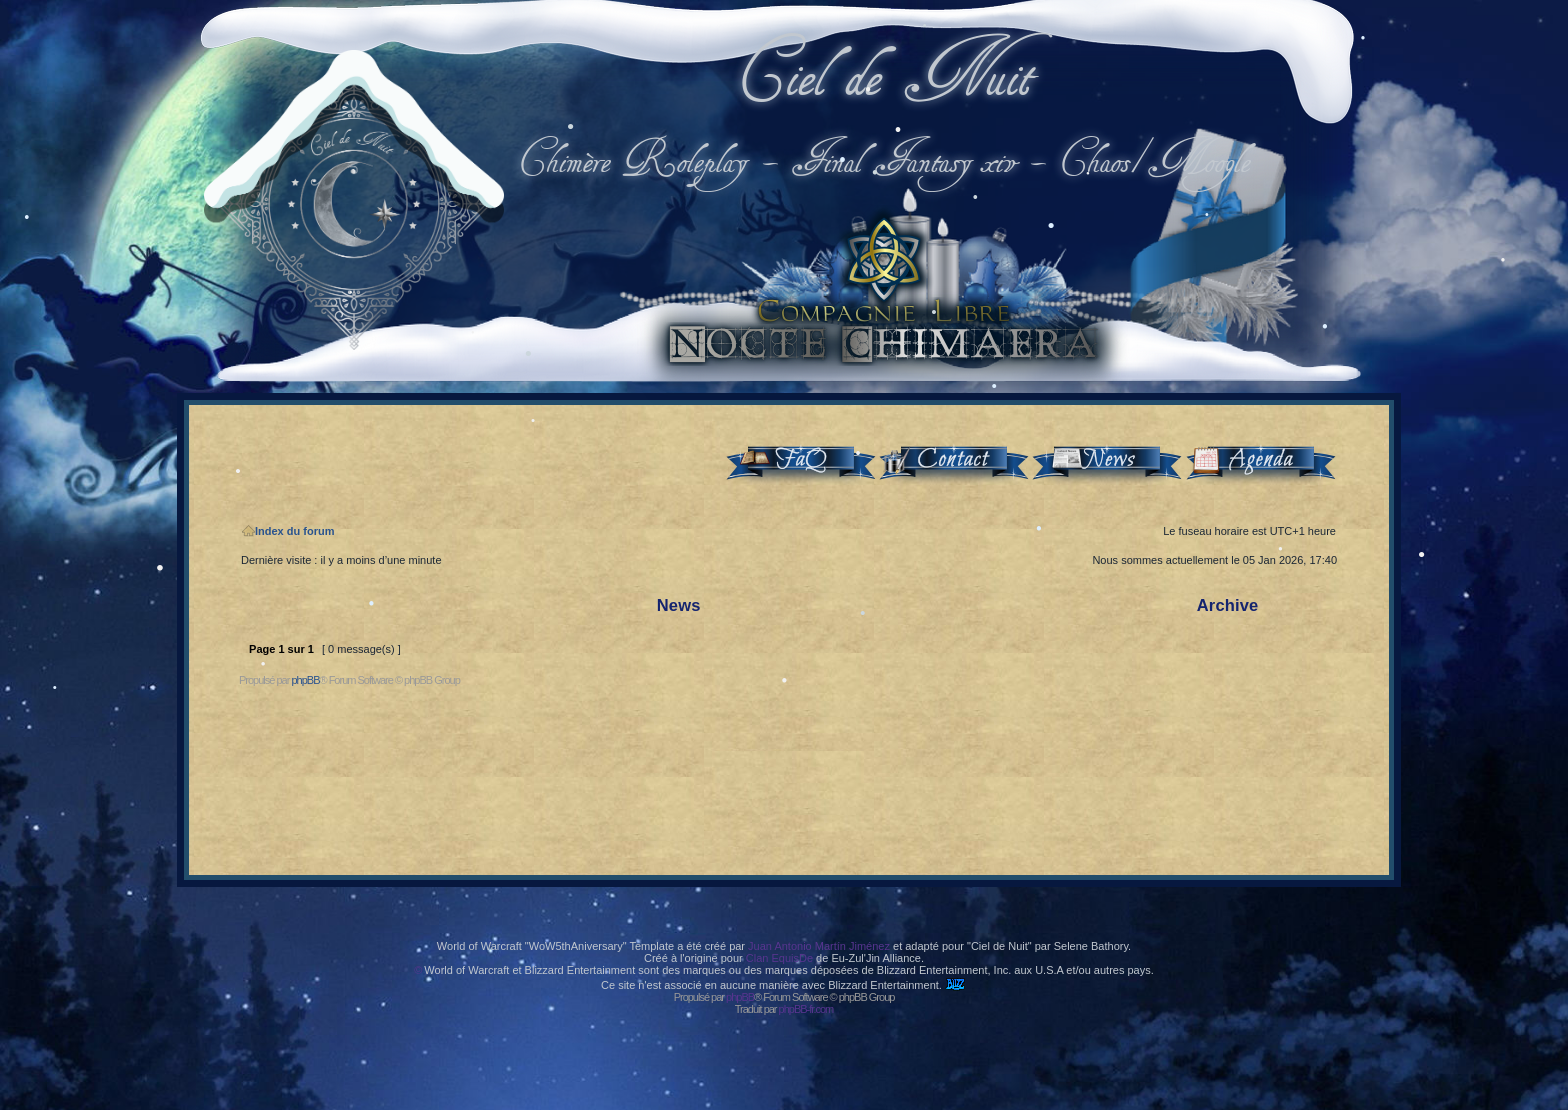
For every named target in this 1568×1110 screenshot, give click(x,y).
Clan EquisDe (779, 958)
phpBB (305, 680)
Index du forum (288, 531)
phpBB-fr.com (806, 1009)
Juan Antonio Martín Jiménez (819, 946)
